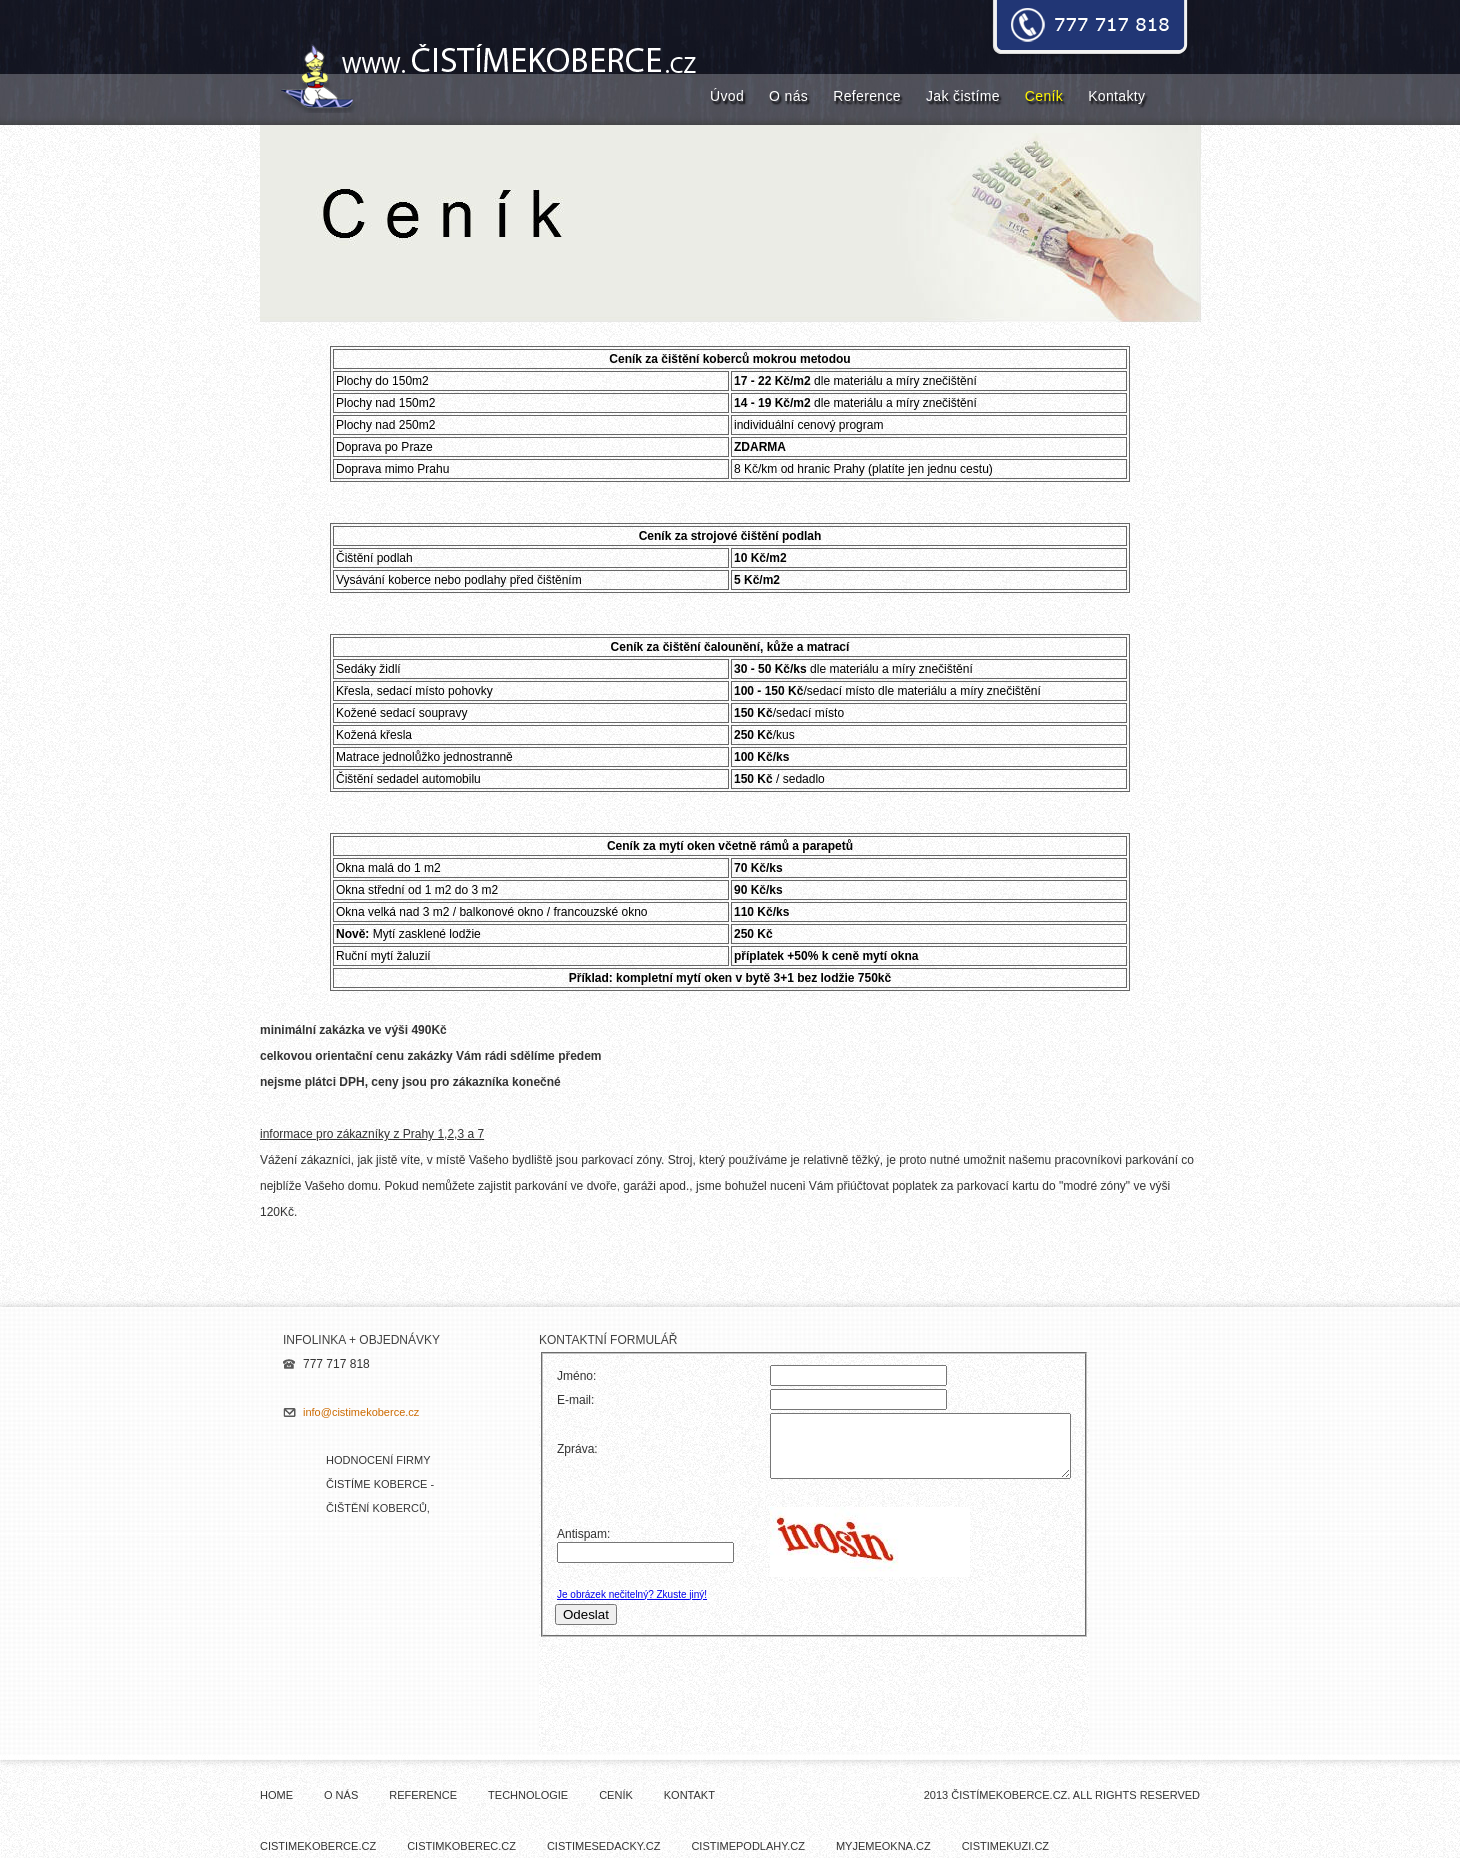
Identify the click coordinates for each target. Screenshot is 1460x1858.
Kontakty (1116, 96)
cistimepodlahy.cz (748, 1846)
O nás (788, 96)
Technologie (528, 1795)
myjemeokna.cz (883, 1846)
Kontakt (689, 1795)
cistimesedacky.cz (604, 1846)
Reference (867, 96)
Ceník (1044, 96)
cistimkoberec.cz (461, 1846)
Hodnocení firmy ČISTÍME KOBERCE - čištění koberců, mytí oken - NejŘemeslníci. (380, 1508)
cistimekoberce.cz (318, 1846)
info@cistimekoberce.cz (361, 1412)
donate (1089, 29)
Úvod (727, 96)
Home (276, 1795)
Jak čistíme (963, 96)
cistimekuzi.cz (1005, 1846)
